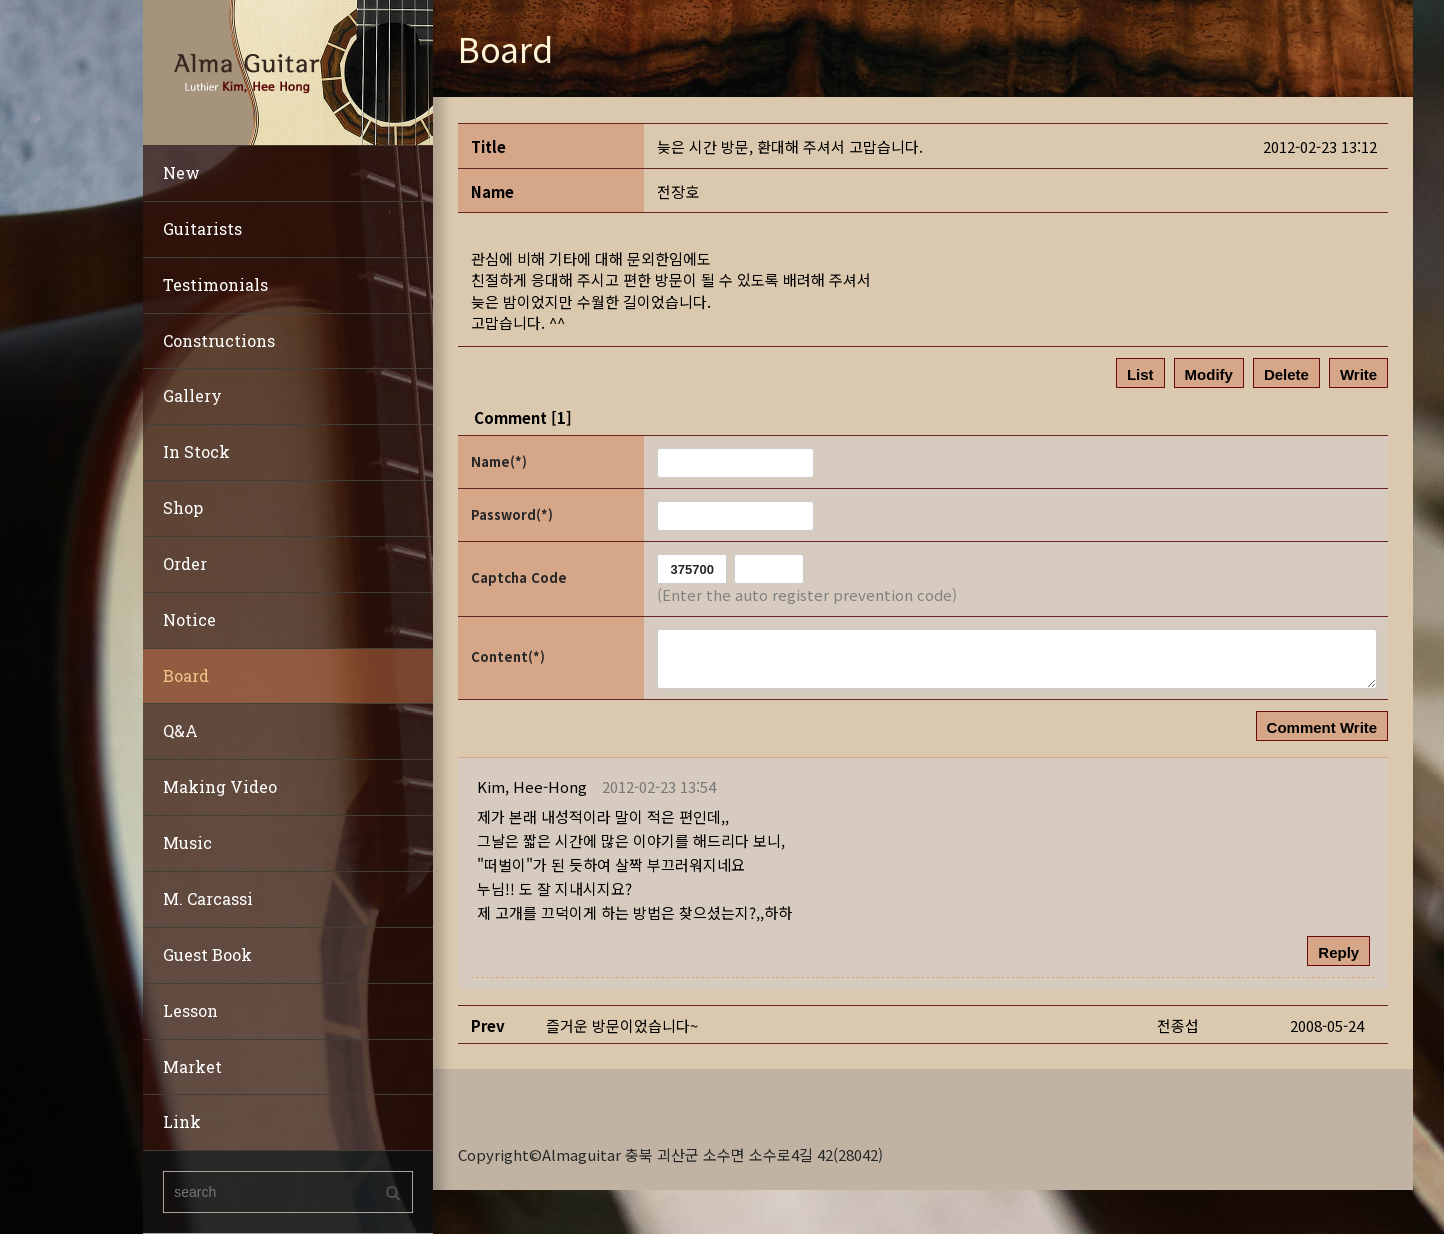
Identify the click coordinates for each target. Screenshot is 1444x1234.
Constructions (219, 340)
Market (192, 1066)
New (181, 172)
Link (182, 1121)
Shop (183, 507)
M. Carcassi (208, 898)
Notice (189, 619)
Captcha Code (519, 577)
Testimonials (215, 284)
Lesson (190, 1010)
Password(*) (512, 514)
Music (187, 842)
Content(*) (508, 656)
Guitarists (202, 228)
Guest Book (207, 954)
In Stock (196, 451)
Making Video (220, 786)
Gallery (192, 395)
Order (185, 563)
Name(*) (499, 461)
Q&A (180, 730)
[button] (532, 786)
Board (186, 675)
